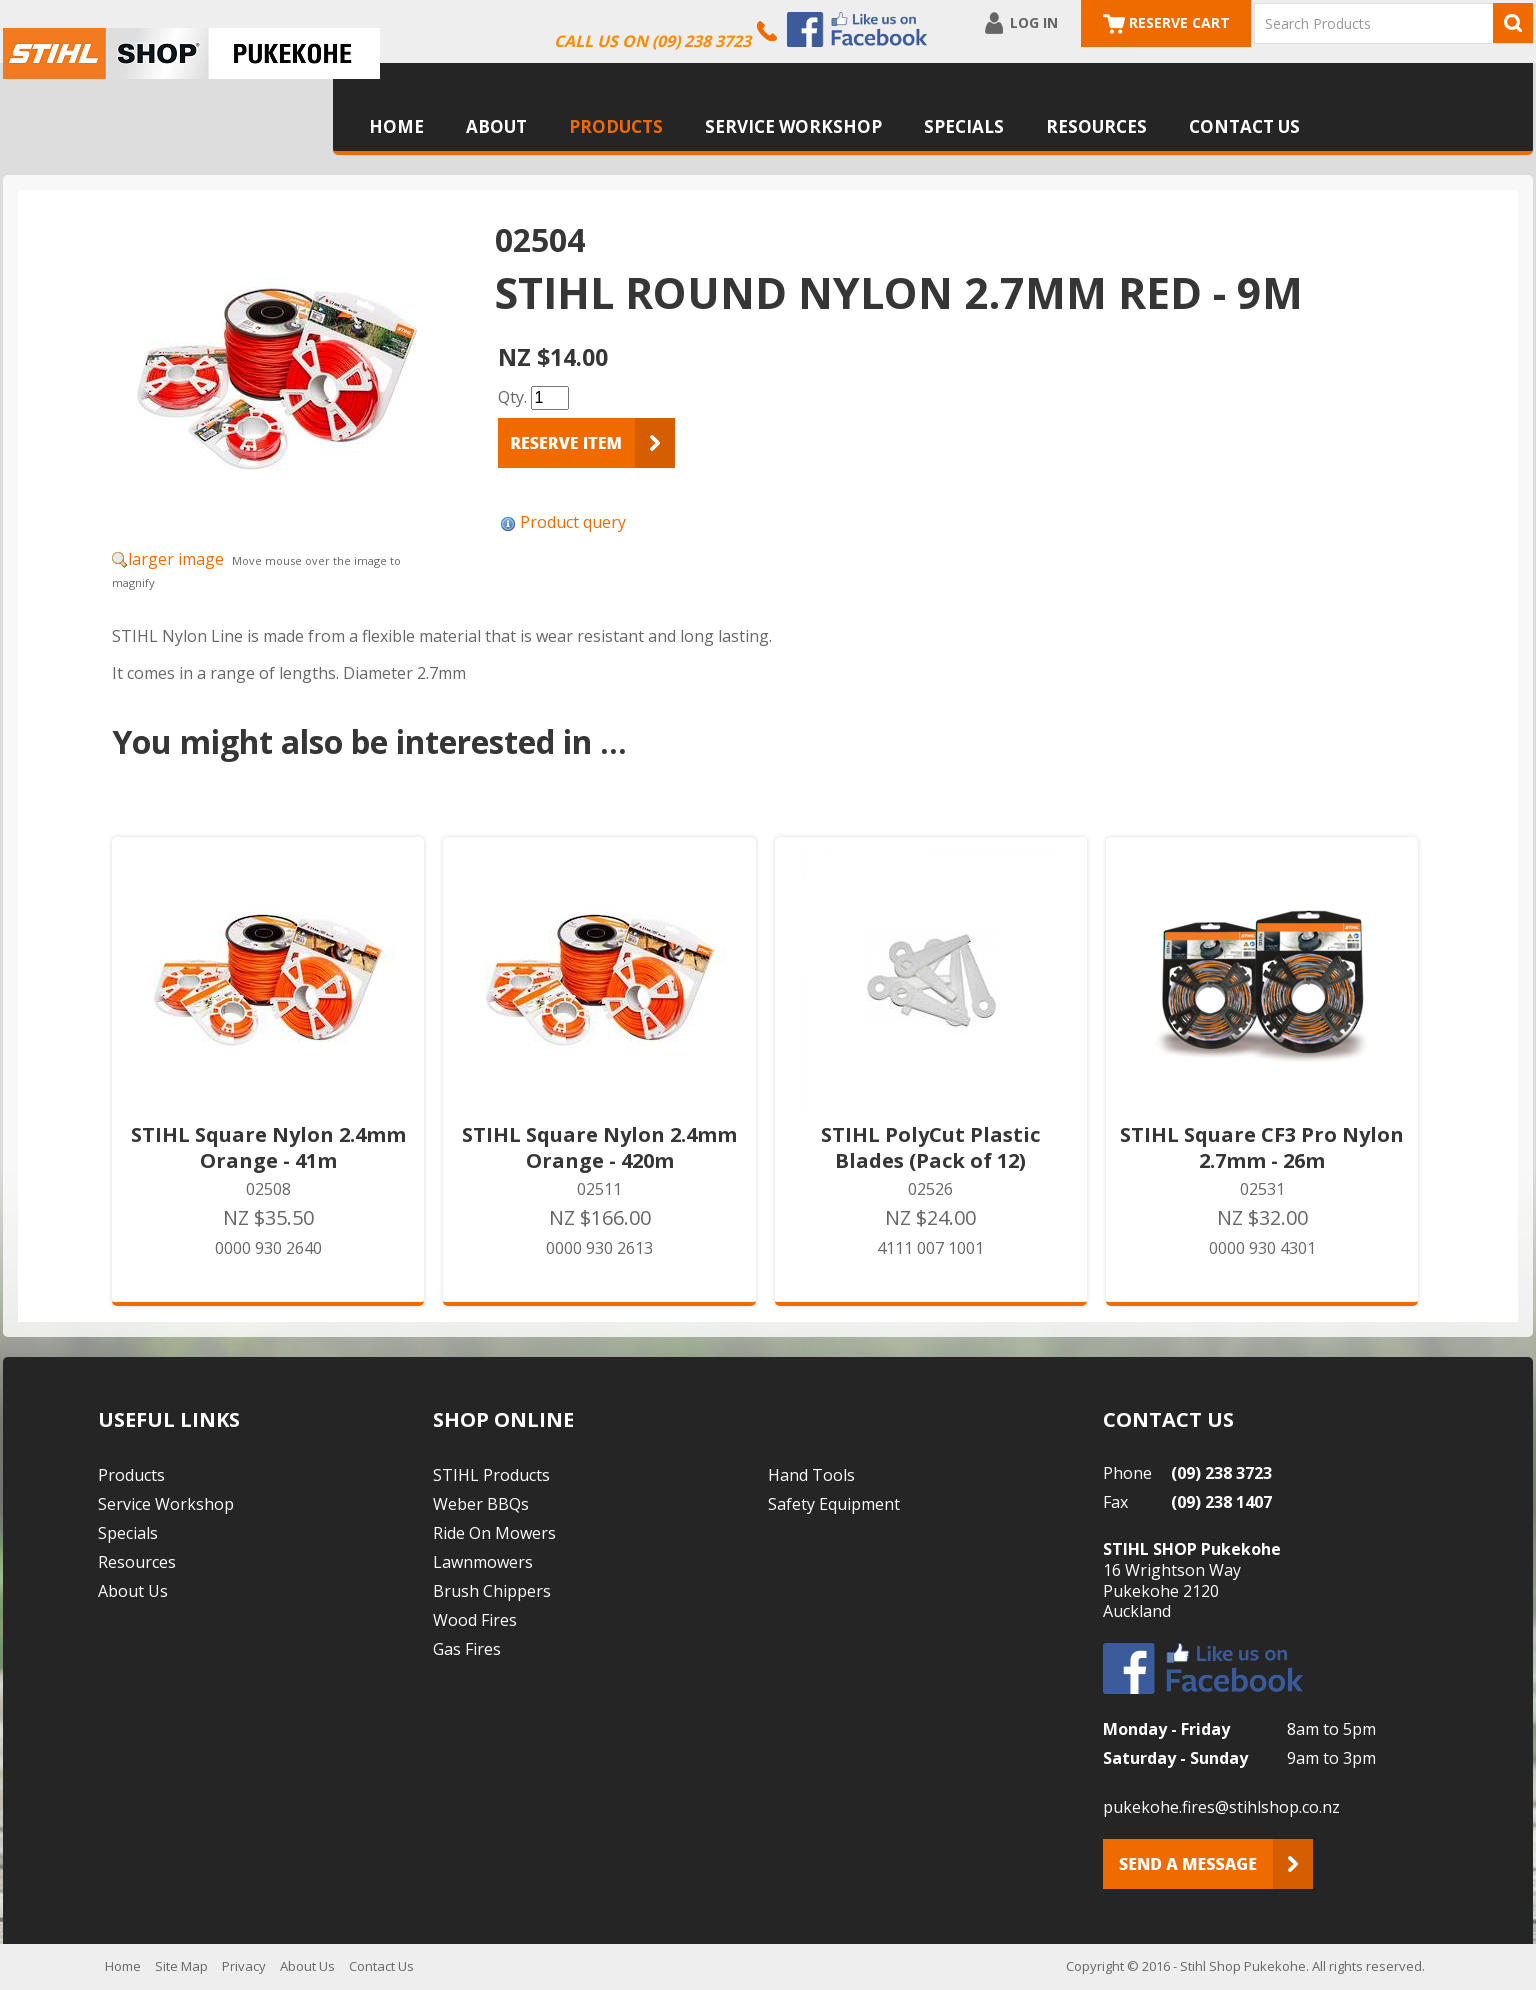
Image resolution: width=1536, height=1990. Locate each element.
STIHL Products (491, 1475)
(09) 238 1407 (1221, 1502)
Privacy (244, 1966)
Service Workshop (793, 126)
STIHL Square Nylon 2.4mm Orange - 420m (599, 1148)
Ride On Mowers (494, 1533)
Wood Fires (475, 1620)
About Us (133, 1591)
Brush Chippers (492, 1591)
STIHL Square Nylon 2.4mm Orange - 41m (268, 1148)
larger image (176, 559)
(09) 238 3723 (1221, 1473)
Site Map (181, 1966)
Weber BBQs (481, 1504)
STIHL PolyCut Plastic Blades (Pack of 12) (930, 1148)
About (496, 126)
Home (396, 126)
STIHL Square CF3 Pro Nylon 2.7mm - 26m (1262, 1148)
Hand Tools (811, 1475)
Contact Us (1244, 126)
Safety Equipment (834, 1504)
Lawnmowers (483, 1562)
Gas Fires (467, 1649)
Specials (964, 126)
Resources (1096, 126)
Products (616, 126)
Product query (573, 522)
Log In (1034, 22)
